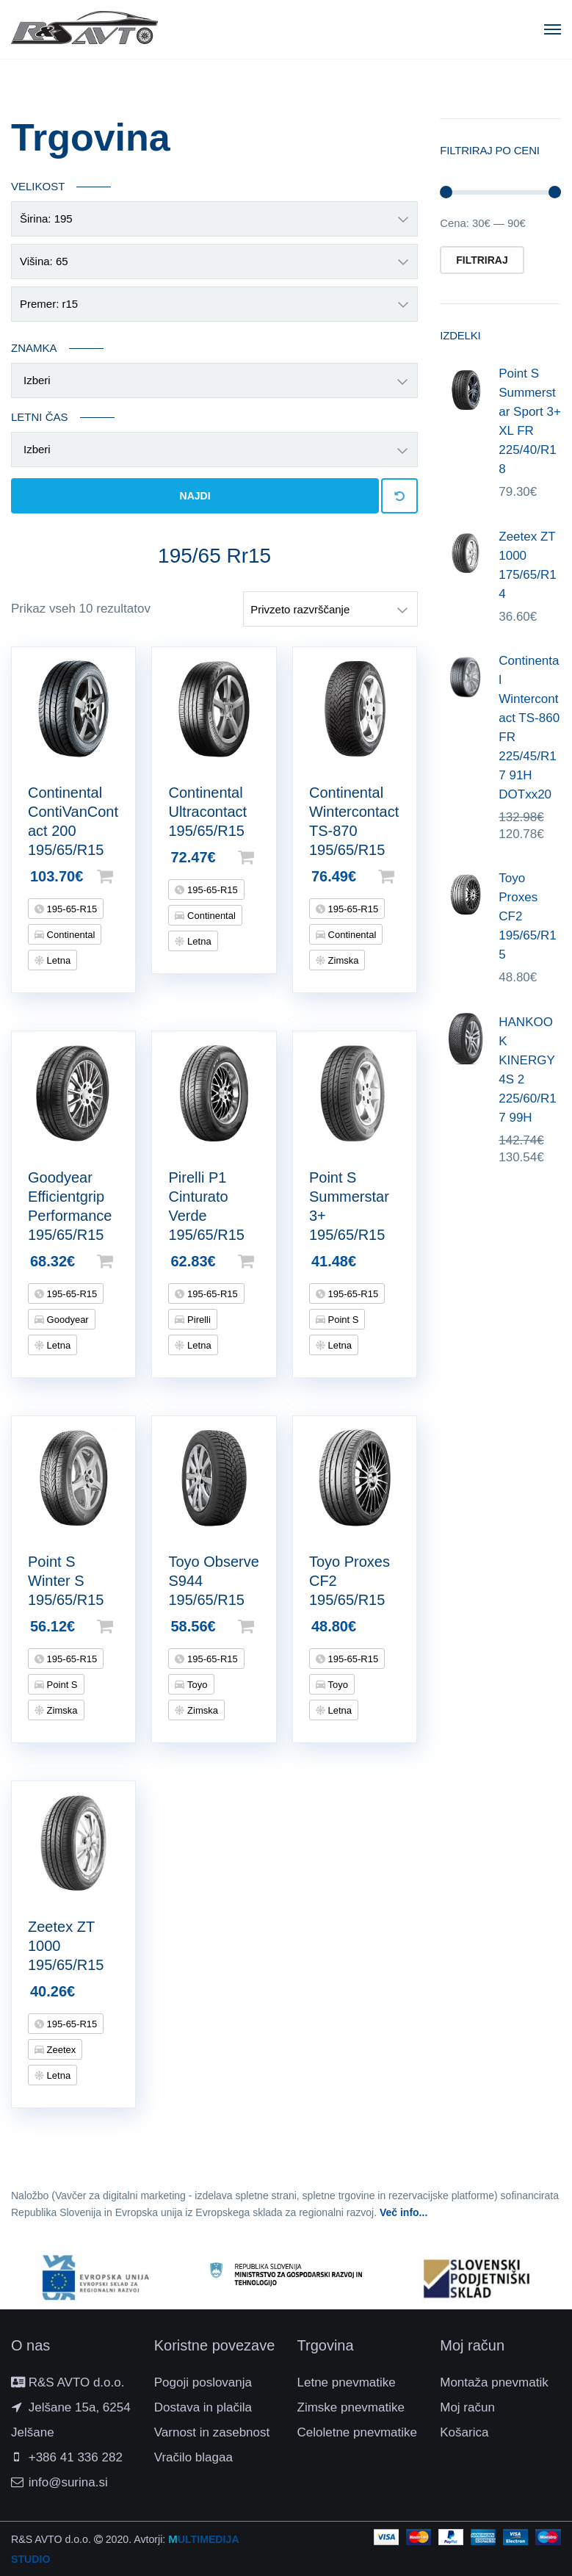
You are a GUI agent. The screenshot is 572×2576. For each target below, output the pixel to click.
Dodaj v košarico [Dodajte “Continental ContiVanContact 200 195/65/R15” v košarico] (128, 876)
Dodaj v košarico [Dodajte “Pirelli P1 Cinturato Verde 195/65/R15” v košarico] (269, 1261)
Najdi (195, 496)
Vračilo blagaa (193, 2457)
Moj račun (467, 2407)
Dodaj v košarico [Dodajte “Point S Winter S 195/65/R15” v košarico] (128, 1626)
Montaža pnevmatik (494, 2382)
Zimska (342, 960)
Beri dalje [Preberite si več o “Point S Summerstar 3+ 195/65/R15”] (409, 1261)
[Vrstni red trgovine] (330, 609)
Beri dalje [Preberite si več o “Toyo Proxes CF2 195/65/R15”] (409, 1626)
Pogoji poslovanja (203, 2382)
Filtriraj (482, 260)
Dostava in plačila (203, 2407)
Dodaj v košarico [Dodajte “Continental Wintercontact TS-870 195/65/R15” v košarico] (409, 876)
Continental (69, 934)
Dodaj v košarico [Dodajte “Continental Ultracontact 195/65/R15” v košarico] (269, 857)
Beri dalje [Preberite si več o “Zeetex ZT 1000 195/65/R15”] (128, 1991)
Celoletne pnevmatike (357, 2432)
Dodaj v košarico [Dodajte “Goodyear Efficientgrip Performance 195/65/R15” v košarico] (128, 1261)
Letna (57, 960)
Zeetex (60, 2049)
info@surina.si (68, 2482)
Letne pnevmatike (346, 2382)
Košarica (464, 2432)
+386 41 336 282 (76, 2457)
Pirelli (197, 1319)
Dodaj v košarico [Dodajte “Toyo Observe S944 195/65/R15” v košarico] (269, 1626)
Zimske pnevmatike (351, 2407)
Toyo (195, 1684)
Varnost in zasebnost (212, 2432)
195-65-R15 (70, 908)
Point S (342, 1319)
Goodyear (66, 1319)
